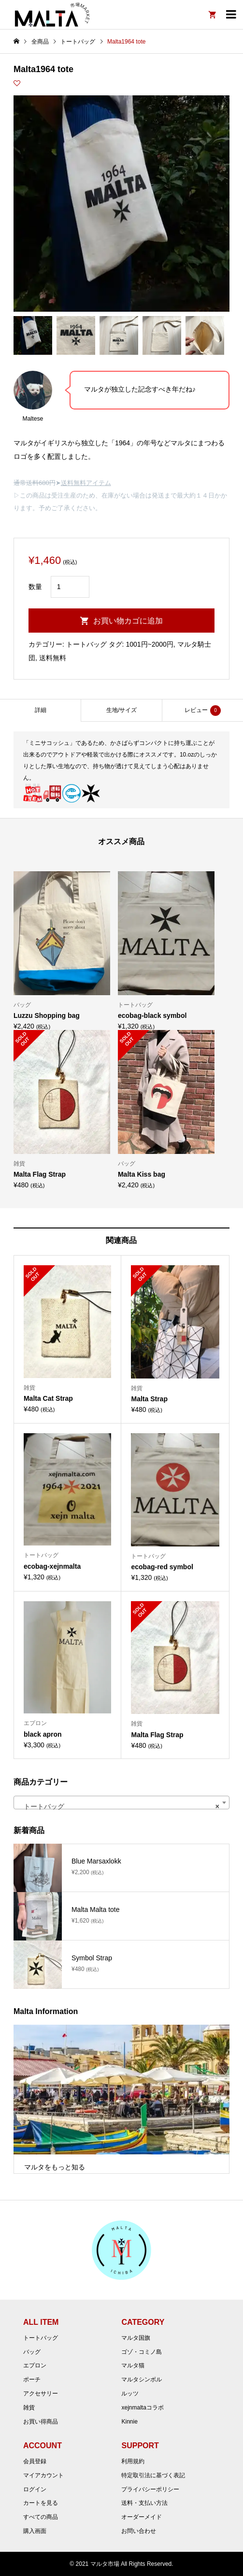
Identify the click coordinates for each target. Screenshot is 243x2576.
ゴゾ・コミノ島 (141, 2352)
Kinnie (129, 2421)
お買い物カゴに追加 (128, 621)
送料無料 (52, 658)
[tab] (40, 710)
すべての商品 (40, 2517)
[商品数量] (70, 587)
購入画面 (34, 2531)
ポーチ (32, 2379)
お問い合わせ (138, 2531)
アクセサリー (40, 2393)
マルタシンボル (141, 2379)
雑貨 (29, 2407)
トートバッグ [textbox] (118, 1806)
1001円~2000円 (149, 644)
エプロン (34, 2365)
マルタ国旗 (135, 2337)
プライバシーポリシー (150, 2489)
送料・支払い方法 (144, 2503)
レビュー (203, 710)
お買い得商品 (40, 2421)
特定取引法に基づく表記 (153, 2475)
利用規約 (132, 2461)
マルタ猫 (132, 2365)
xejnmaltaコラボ (142, 2407)
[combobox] (121, 1802)
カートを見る (40, 2503)
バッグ (32, 2352)
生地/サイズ (121, 710)
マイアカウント (43, 2475)
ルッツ (130, 2393)
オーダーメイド (141, 2517)
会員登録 (34, 2461)
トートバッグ (86, 644)
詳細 (40, 710)
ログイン (34, 2489)
